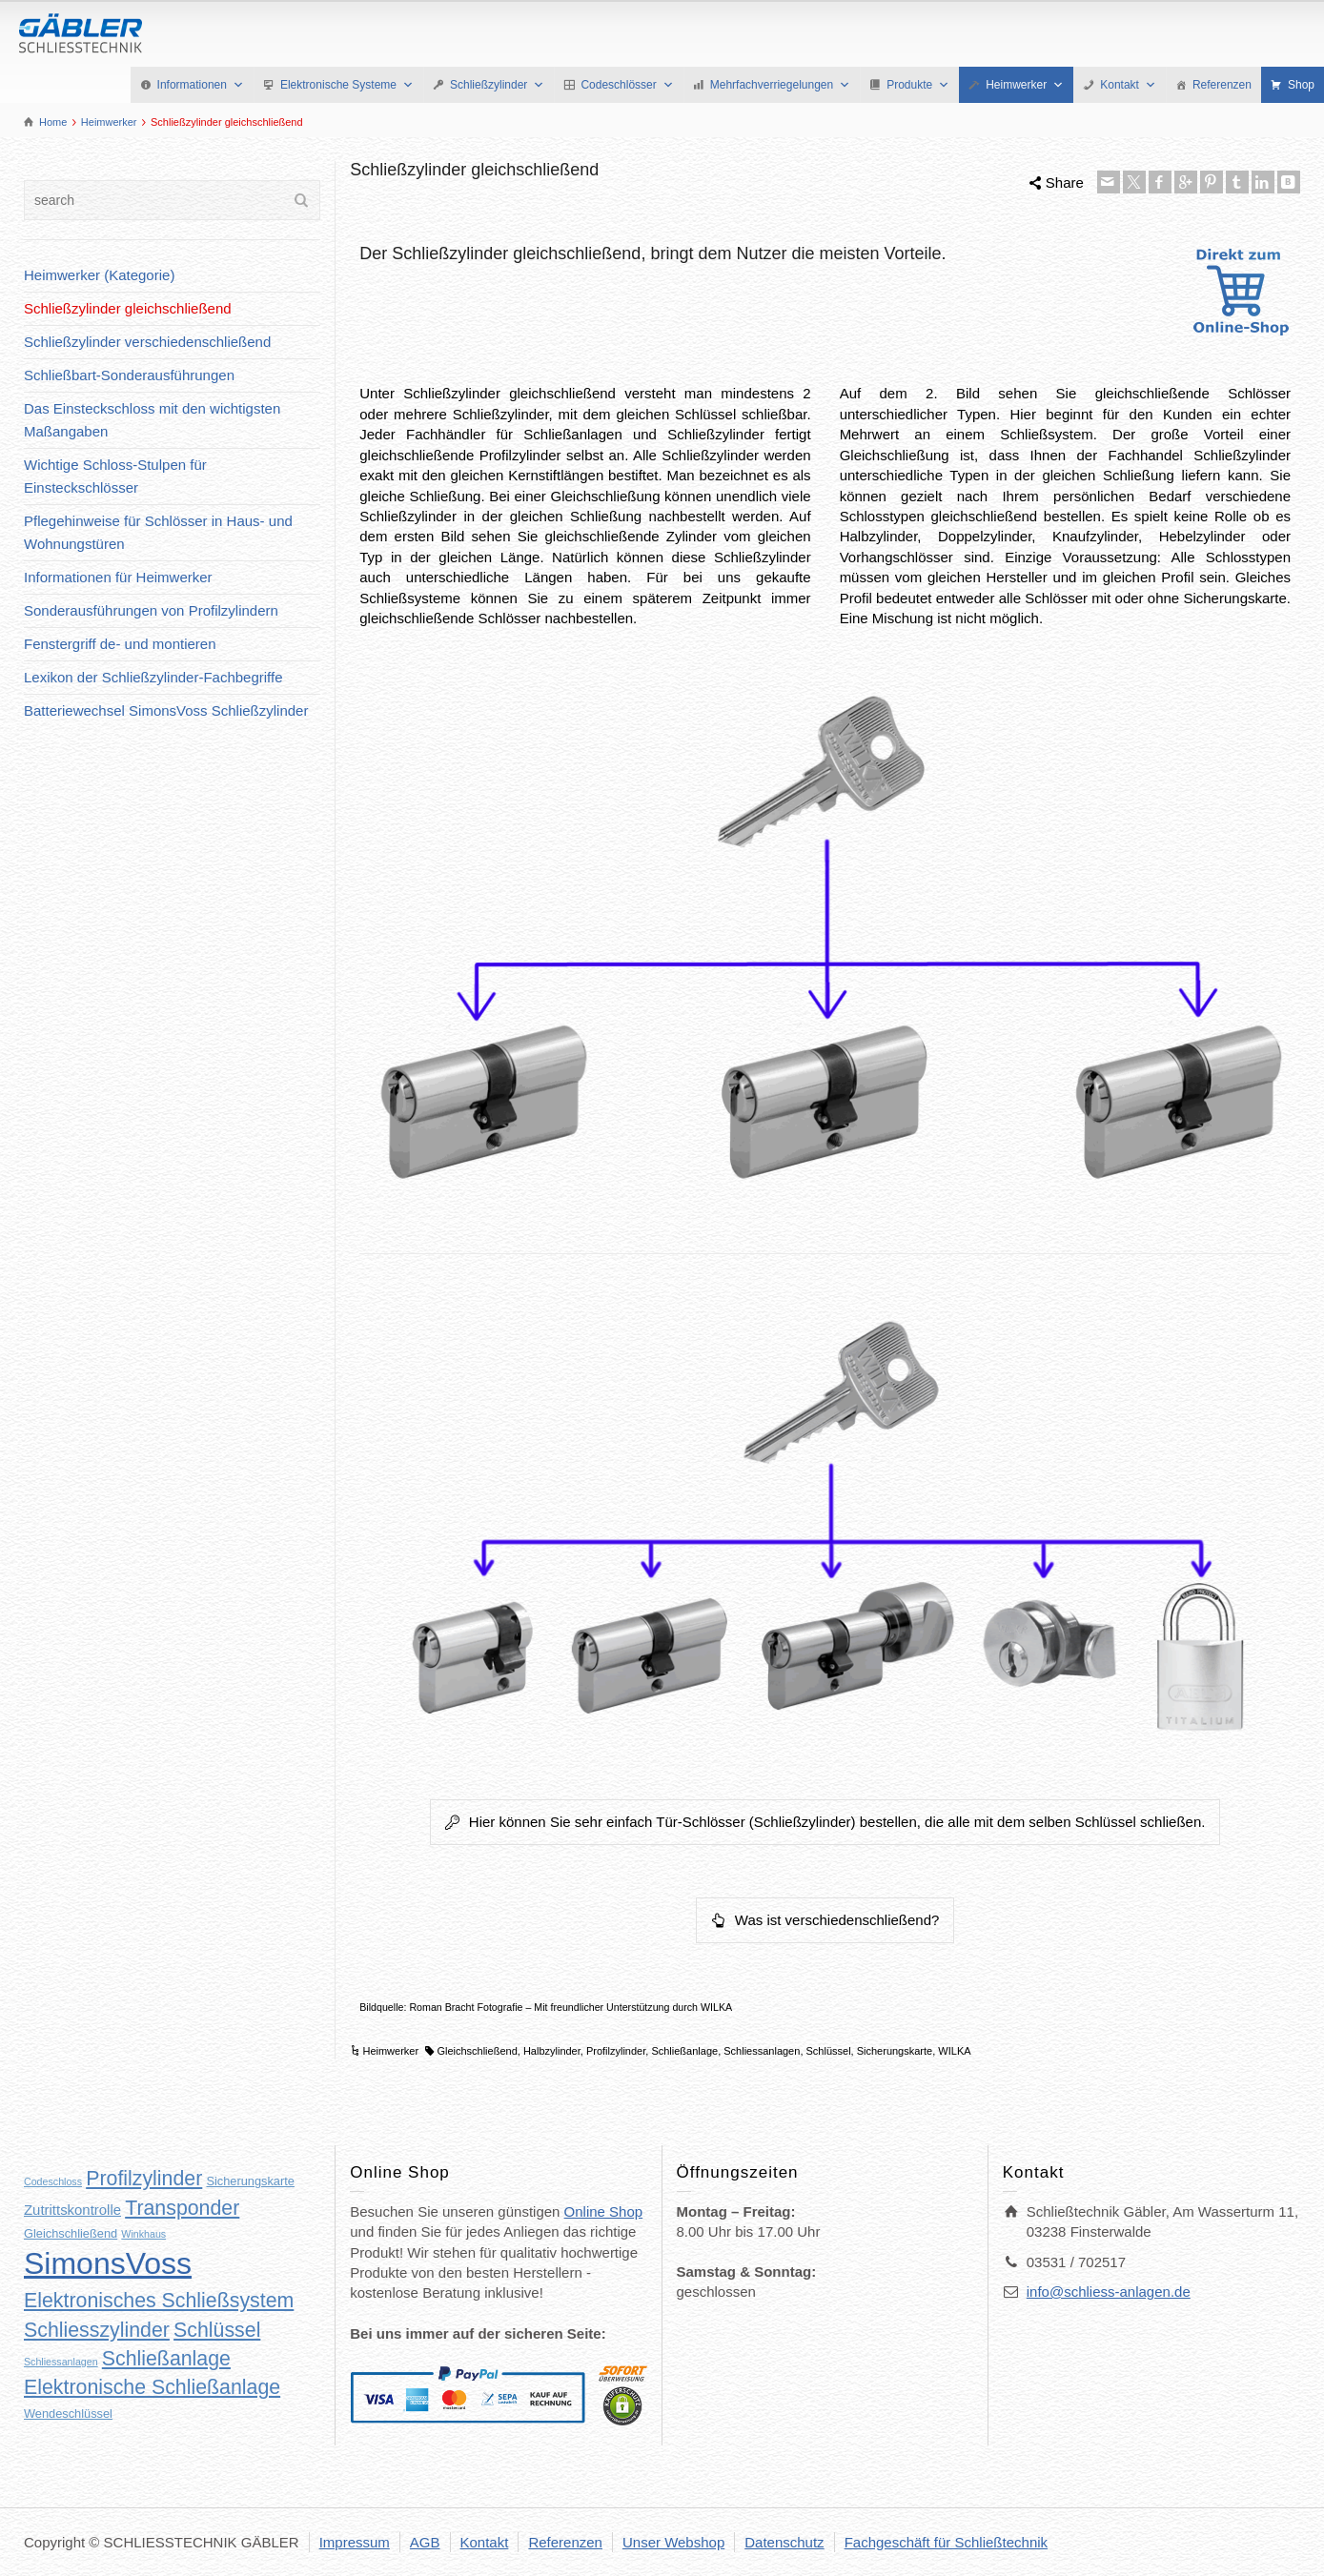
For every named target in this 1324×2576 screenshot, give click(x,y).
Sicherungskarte (895, 2051)
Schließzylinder (497, 85)
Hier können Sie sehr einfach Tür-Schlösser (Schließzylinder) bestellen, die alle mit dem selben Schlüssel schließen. (825, 1822)
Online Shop (603, 2211)
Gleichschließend (477, 2051)
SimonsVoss (108, 2263)
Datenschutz (784, 2542)
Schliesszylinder (97, 2330)
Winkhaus (143, 2234)
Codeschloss (53, 2181)
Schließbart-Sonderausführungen (129, 375)
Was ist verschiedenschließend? (825, 1920)
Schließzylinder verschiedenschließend (147, 342)
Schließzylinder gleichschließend (128, 308)
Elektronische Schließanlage (152, 2387)
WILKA (954, 2051)
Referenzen (1222, 84)
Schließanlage (684, 2051)
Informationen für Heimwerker (118, 577)
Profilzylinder (615, 2051)
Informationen (200, 85)
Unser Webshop (673, 2542)
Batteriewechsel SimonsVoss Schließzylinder (166, 710)
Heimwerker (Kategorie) (99, 275)
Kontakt (1128, 85)
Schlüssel (828, 2051)
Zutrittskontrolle (72, 2209)
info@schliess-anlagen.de (1109, 2291)
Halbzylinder (552, 2051)
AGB (425, 2542)
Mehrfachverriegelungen (780, 85)
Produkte (917, 85)
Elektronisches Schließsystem (159, 2300)
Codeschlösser (627, 85)
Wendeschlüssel (68, 2413)
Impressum (354, 2542)
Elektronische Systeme (347, 85)
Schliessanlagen (761, 2051)
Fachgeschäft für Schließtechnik (946, 2542)
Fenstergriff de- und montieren (120, 644)
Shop (1301, 84)
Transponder (182, 2208)
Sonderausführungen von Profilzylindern (151, 610)
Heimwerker (1025, 85)
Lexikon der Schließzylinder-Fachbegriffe (153, 677)
